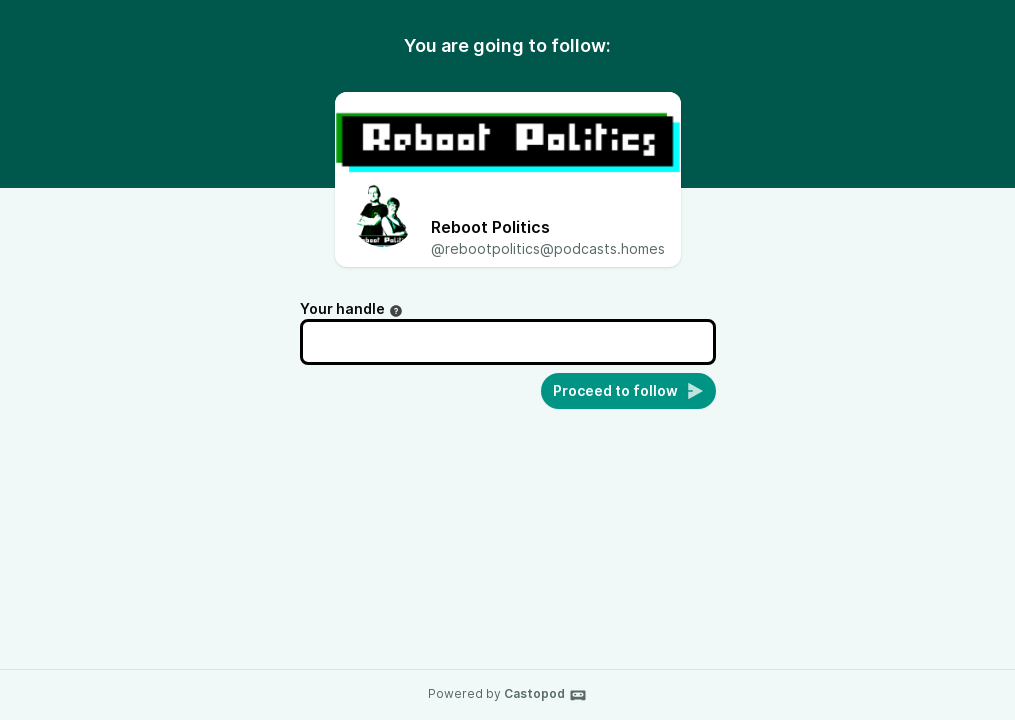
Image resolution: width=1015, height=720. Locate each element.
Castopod (545, 695)
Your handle (351, 308)
